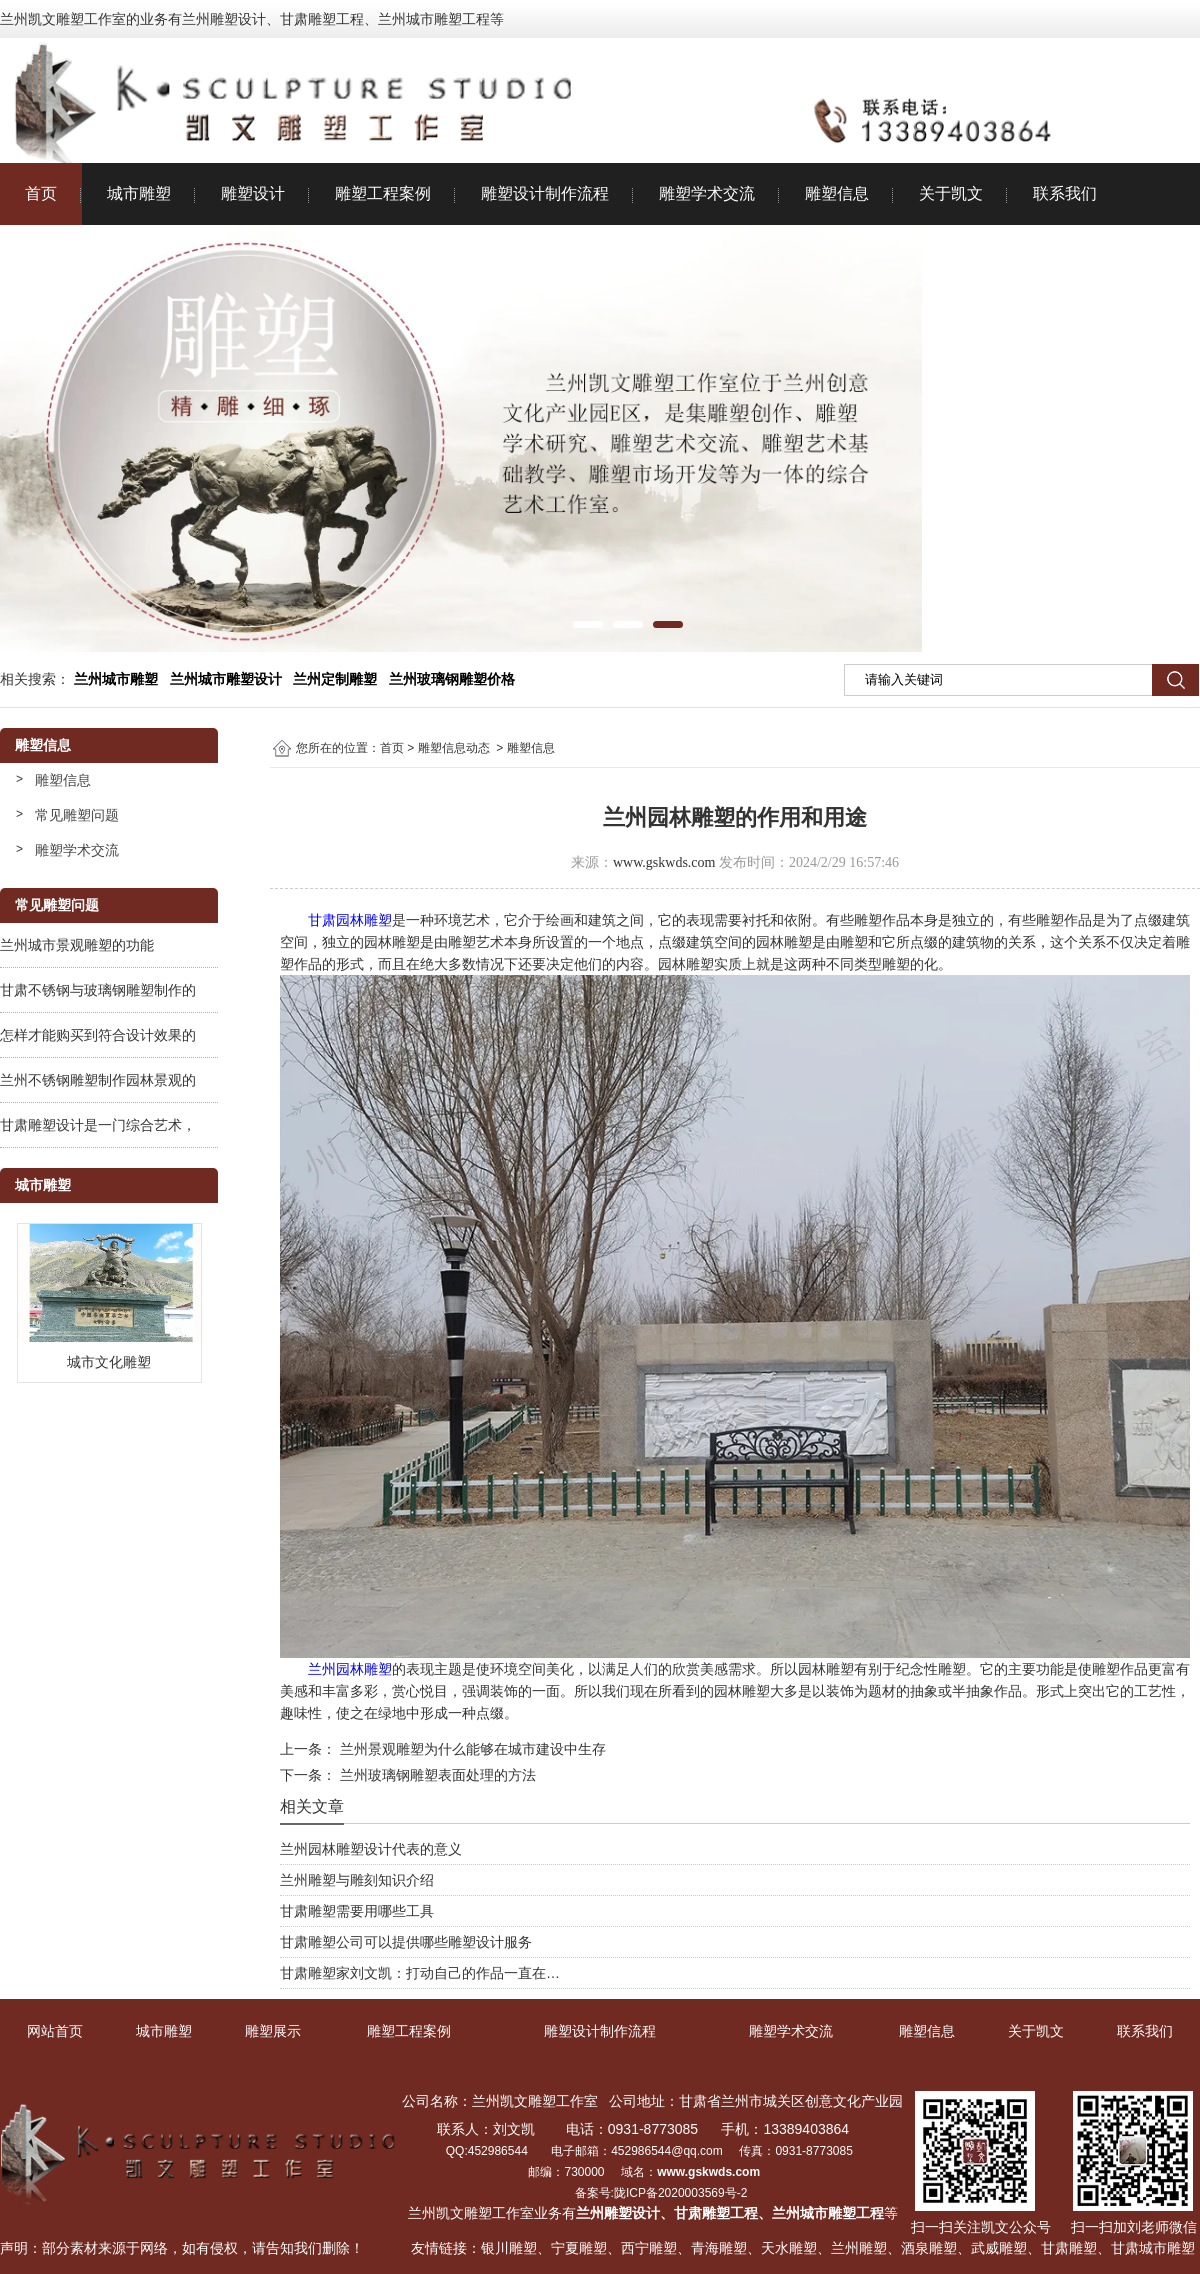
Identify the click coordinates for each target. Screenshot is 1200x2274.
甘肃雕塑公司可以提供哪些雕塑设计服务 (406, 1942)
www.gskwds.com (664, 862)
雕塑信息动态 (454, 748)
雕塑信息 (837, 193)
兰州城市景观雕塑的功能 (77, 945)
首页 (41, 193)
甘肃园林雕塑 (350, 920)
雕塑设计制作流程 (545, 193)
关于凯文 (951, 193)
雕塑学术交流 (707, 193)
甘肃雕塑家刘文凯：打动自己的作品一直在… (420, 1973)
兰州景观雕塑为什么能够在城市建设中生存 (471, 1749)
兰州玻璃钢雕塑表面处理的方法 (436, 1775)
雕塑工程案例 (383, 193)
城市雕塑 (139, 193)
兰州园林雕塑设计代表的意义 (371, 1849)
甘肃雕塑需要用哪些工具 (357, 1911)
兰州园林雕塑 (350, 1669)
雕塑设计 (253, 193)
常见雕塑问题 (77, 815)
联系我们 (1065, 193)
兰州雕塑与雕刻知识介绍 (357, 1880)
